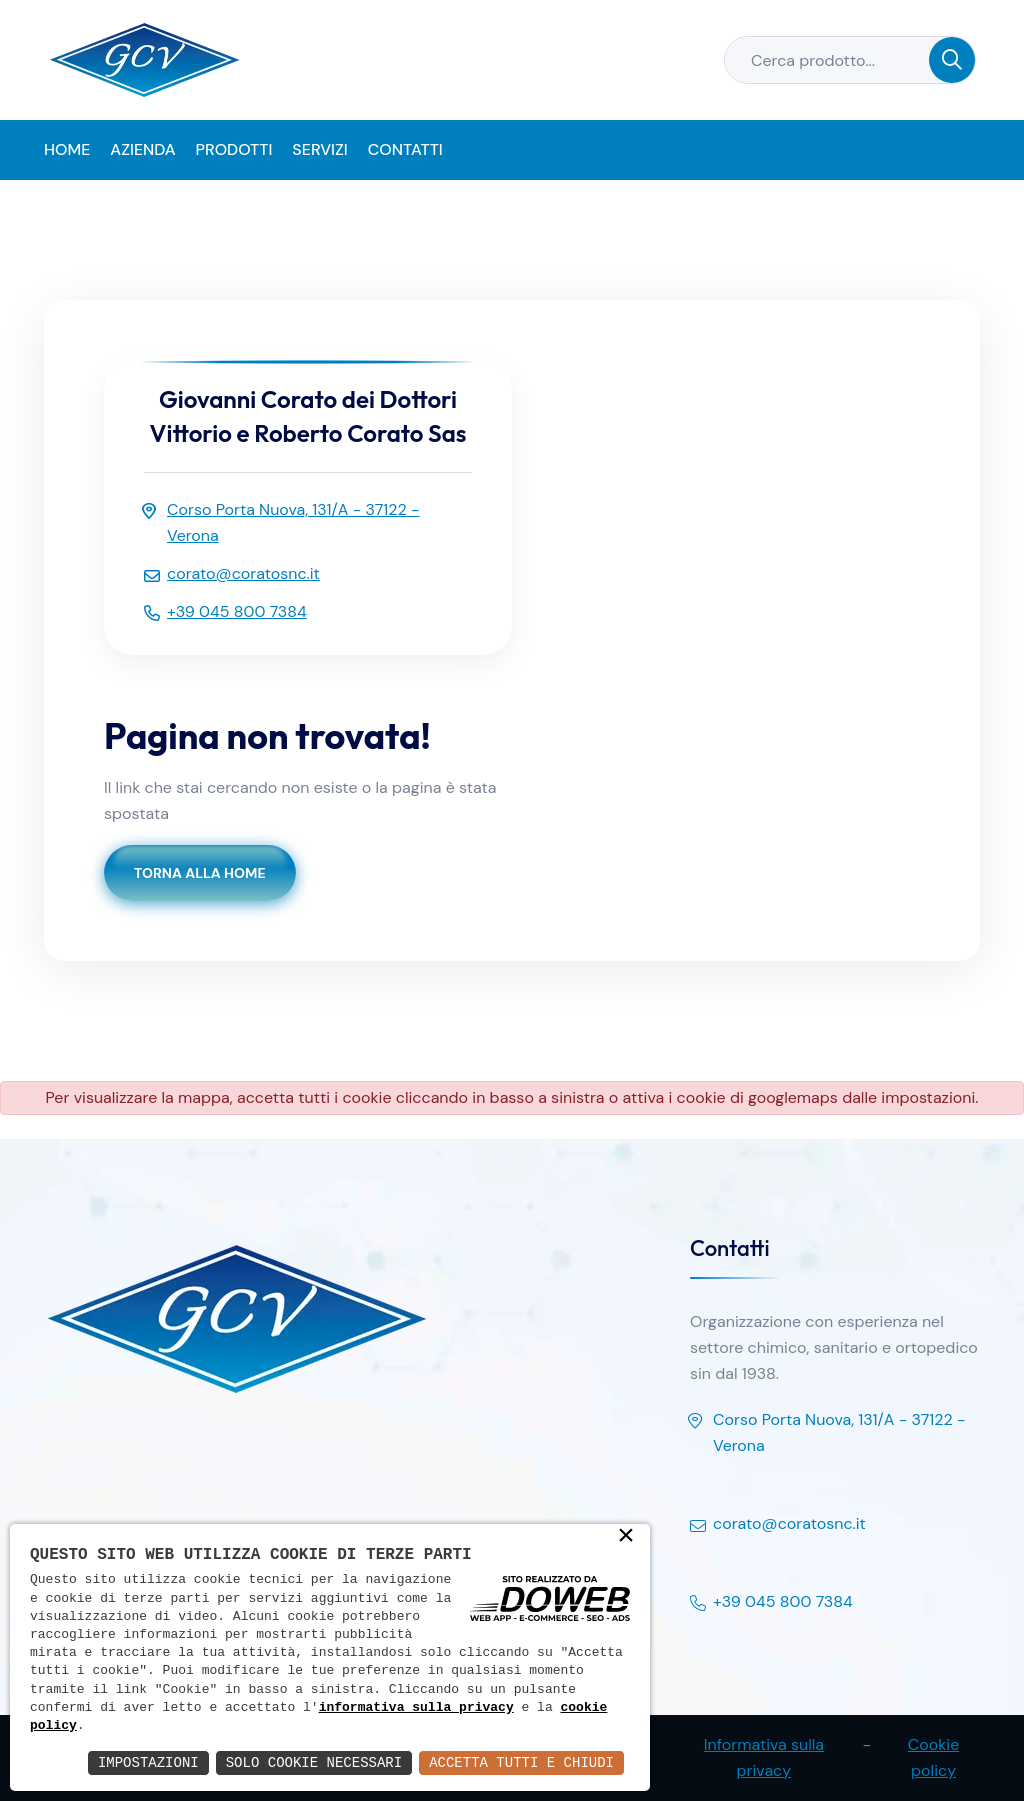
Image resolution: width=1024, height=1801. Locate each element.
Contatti (405, 149)
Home (67, 149)
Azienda (142, 149)
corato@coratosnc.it (778, 1525)
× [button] (626, 1537)
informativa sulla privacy (416, 1708)
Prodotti (234, 149)
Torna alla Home (200, 873)
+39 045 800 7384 (771, 1603)
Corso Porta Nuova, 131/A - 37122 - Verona (828, 1434)
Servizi (319, 149)
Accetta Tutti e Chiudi (521, 1762)
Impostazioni (148, 1762)
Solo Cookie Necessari (314, 1762)
